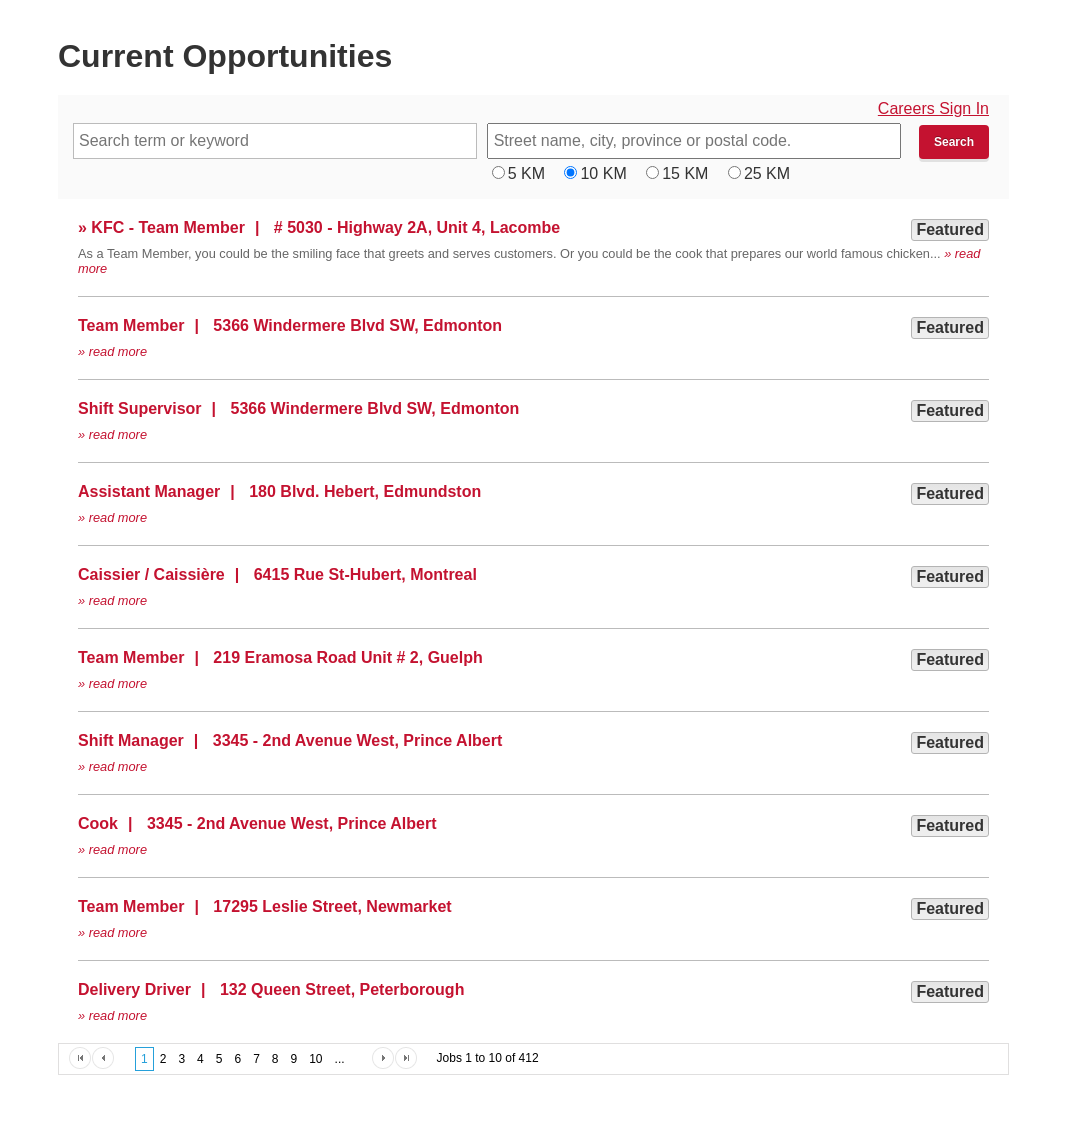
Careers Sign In (933, 108)
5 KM (526, 173)
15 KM (685, 173)
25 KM (767, 173)
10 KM (603, 173)
